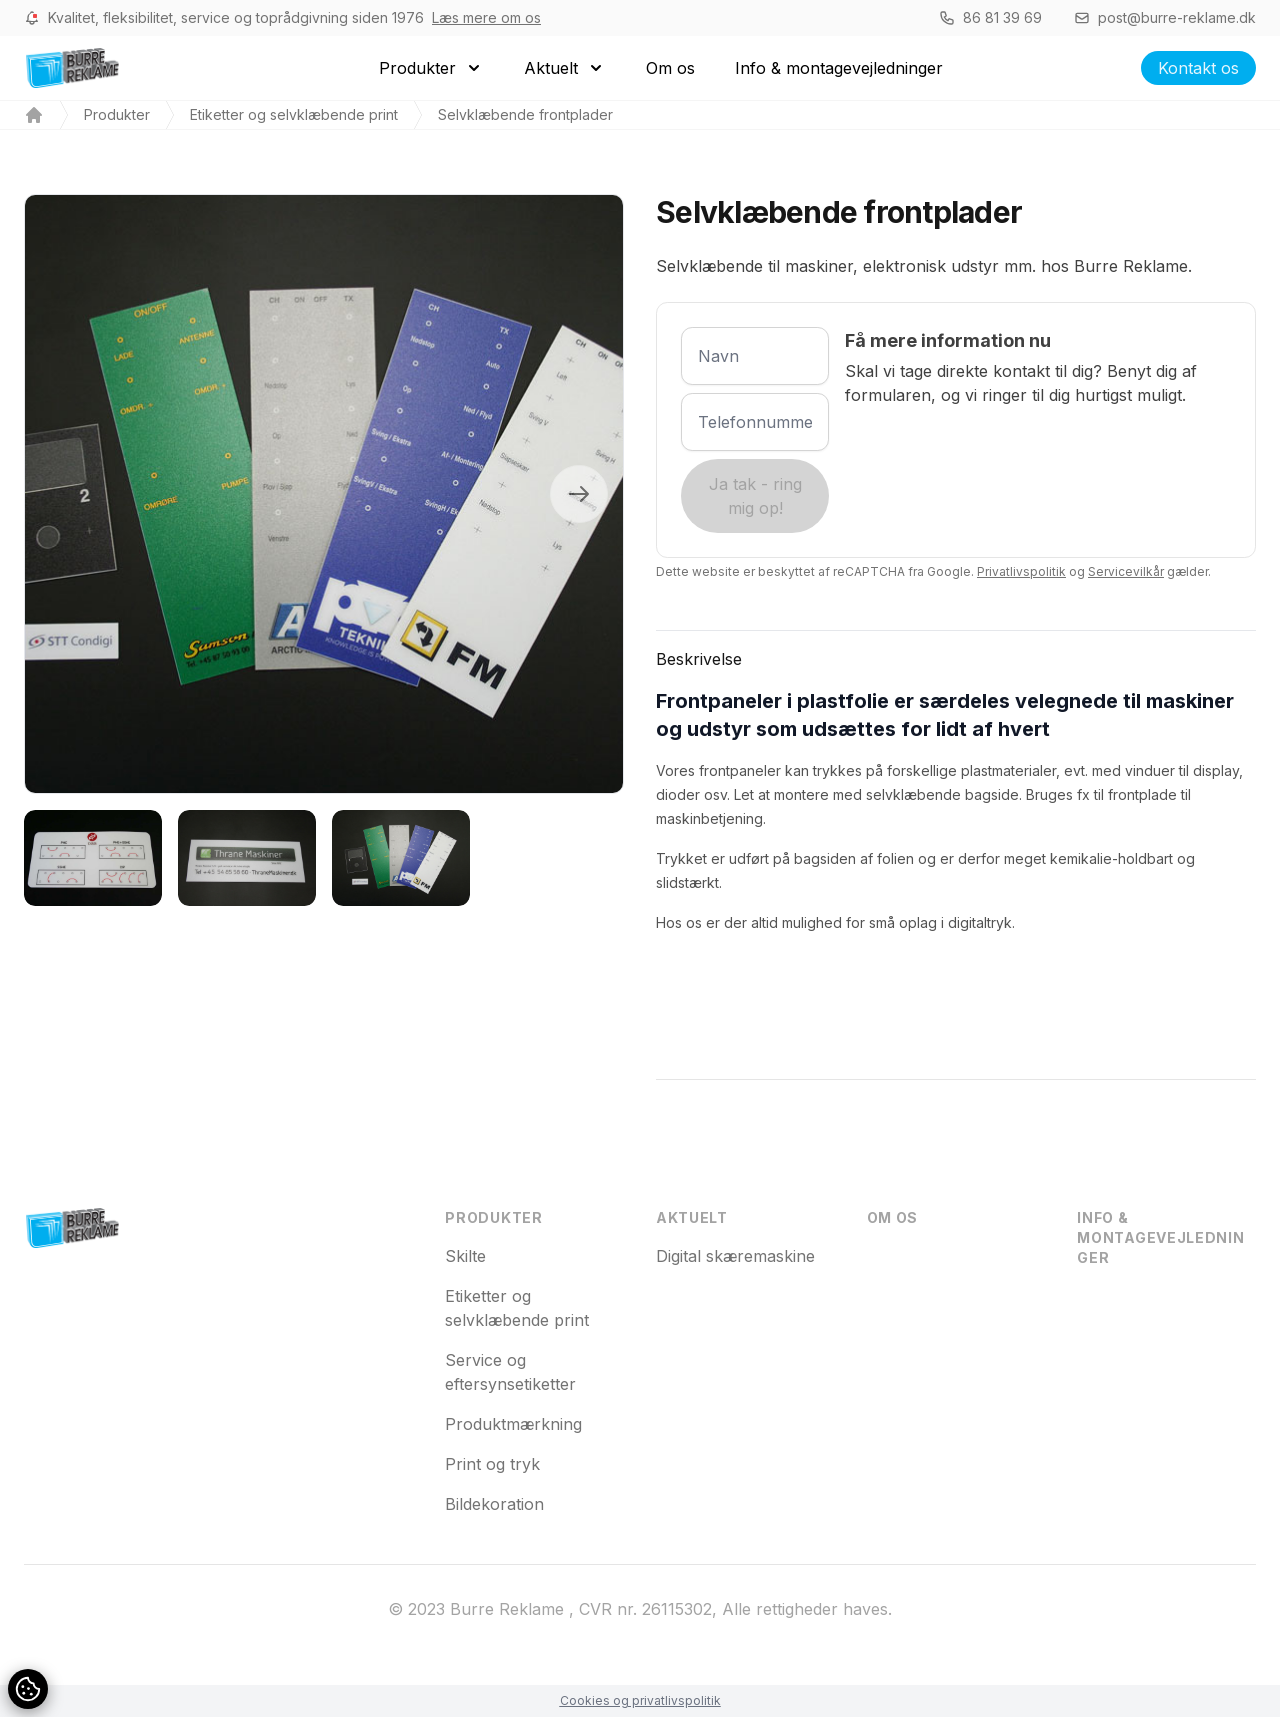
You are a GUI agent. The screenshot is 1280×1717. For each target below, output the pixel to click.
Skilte (465, 1256)
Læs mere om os (486, 17)
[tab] (93, 858)
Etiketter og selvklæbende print (294, 114)
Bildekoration (494, 1504)
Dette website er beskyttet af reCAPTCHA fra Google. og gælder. (933, 571)
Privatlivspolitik (1021, 571)
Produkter (117, 114)
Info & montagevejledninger (1160, 1237)
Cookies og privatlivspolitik (640, 1700)
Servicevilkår (1126, 571)
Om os (893, 1217)
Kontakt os (1198, 68)
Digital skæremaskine (735, 1256)
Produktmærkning (513, 1424)
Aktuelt (692, 1217)
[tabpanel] (324, 494)
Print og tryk (492, 1464)
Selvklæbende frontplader (525, 114)
